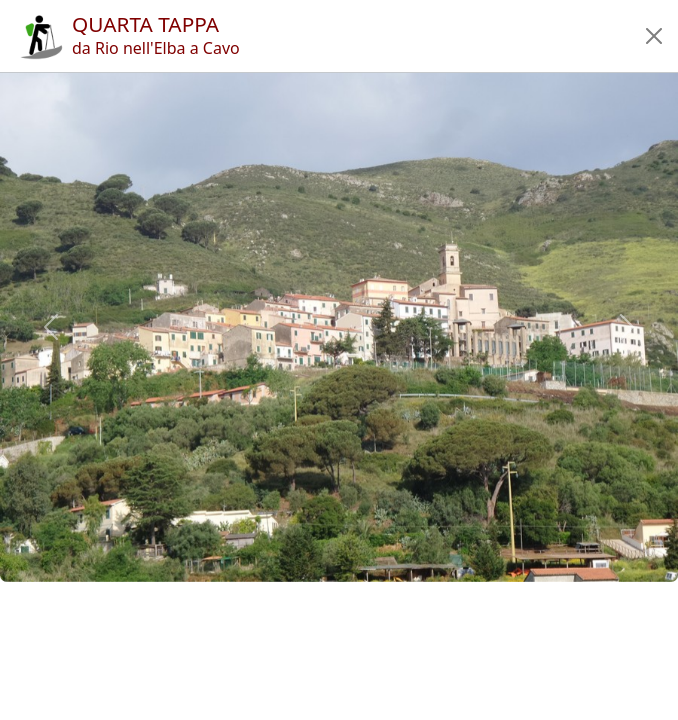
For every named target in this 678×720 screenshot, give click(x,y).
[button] (654, 36)
